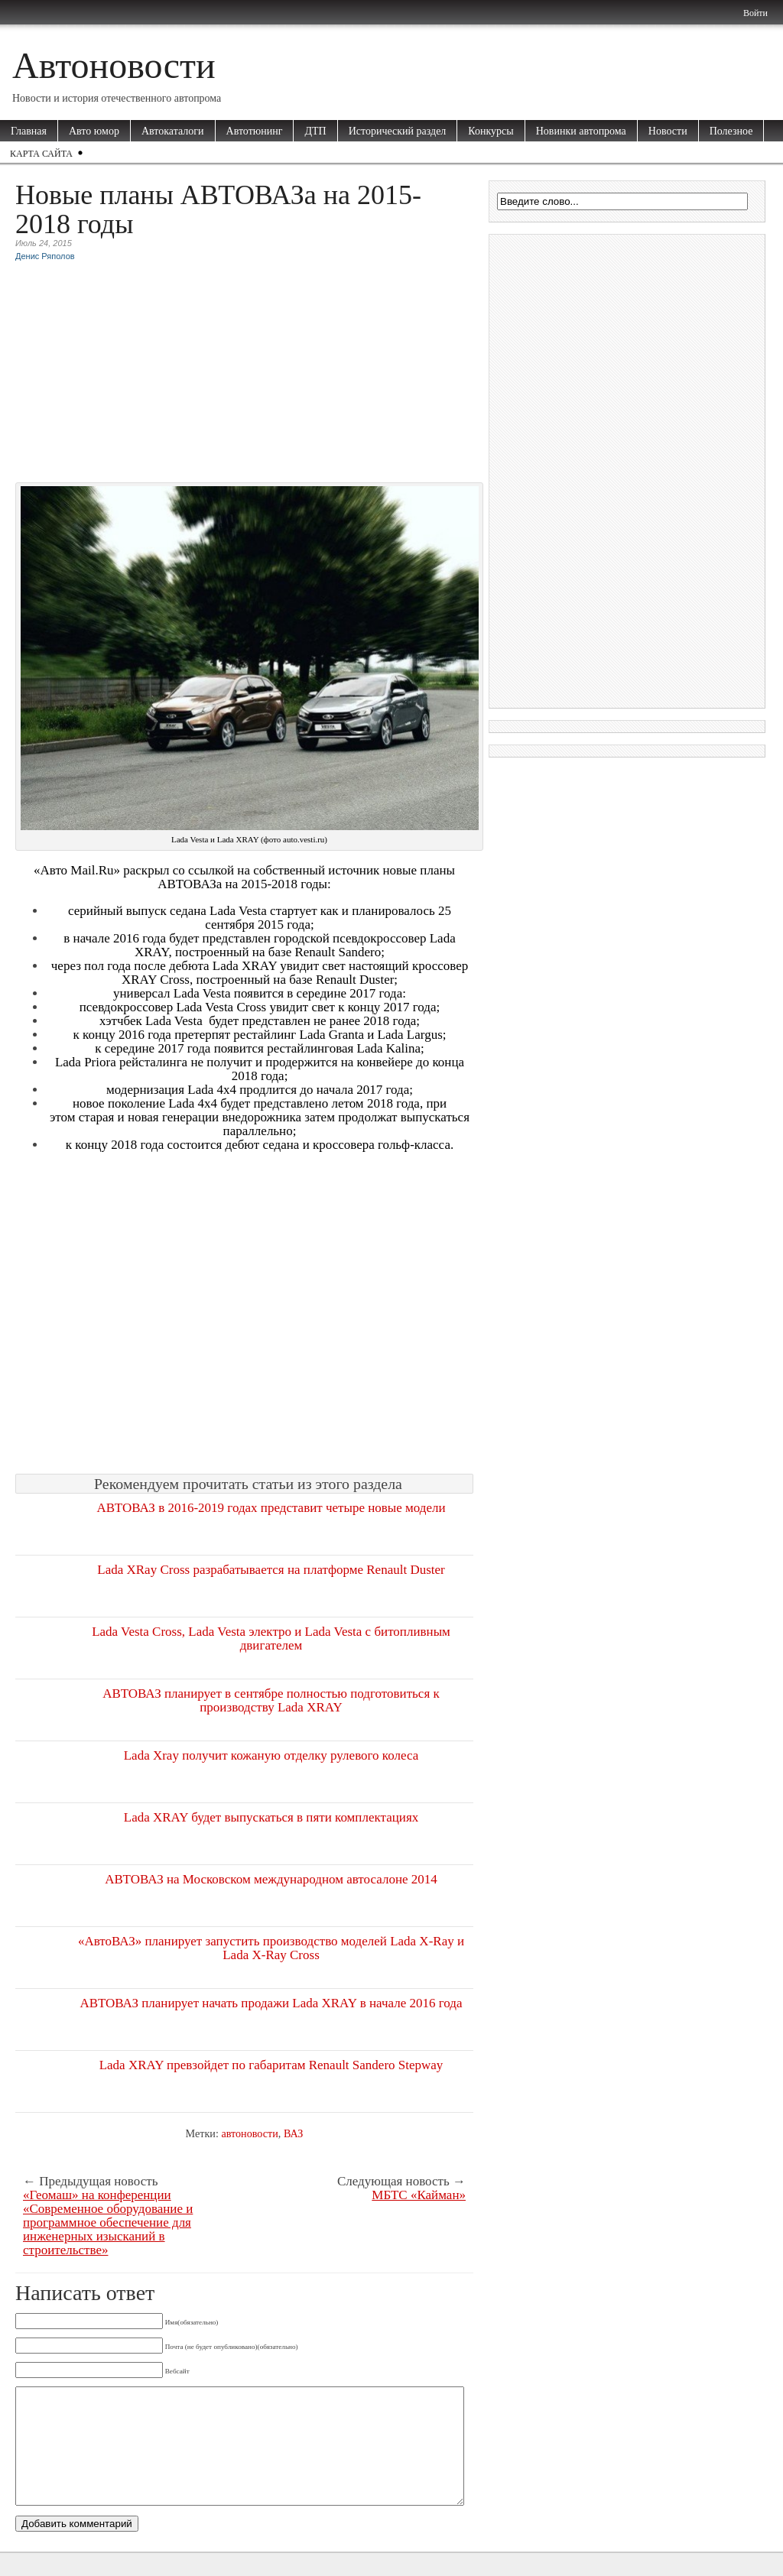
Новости (667, 131)
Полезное (731, 131)
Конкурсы (490, 131)
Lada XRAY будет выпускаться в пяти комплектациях (271, 1817)
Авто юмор (94, 131)
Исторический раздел (398, 131)
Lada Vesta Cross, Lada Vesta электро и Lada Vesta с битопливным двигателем (271, 1638)
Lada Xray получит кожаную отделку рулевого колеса (271, 1755)
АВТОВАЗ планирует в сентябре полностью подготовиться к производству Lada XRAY (270, 1700)
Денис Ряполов (45, 256)
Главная (29, 131)
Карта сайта (41, 153)
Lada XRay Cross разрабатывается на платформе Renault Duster (270, 1569)
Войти (755, 13)
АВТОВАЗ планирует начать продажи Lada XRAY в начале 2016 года (271, 2003)
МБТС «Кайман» (419, 2195)
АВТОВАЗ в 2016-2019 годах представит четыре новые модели (270, 1508)
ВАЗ (294, 2133)
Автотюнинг (254, 131)
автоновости (249, 2133)
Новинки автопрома (581, 131)
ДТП (315, 131)
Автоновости (114, 65)
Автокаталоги (172, 131)
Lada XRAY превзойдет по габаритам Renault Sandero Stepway (271, 2065)
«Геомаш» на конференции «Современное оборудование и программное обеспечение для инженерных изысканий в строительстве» (108, 2222)
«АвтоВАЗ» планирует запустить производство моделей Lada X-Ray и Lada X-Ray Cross (271, 1948)
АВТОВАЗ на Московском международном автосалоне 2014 (271, 1879)
